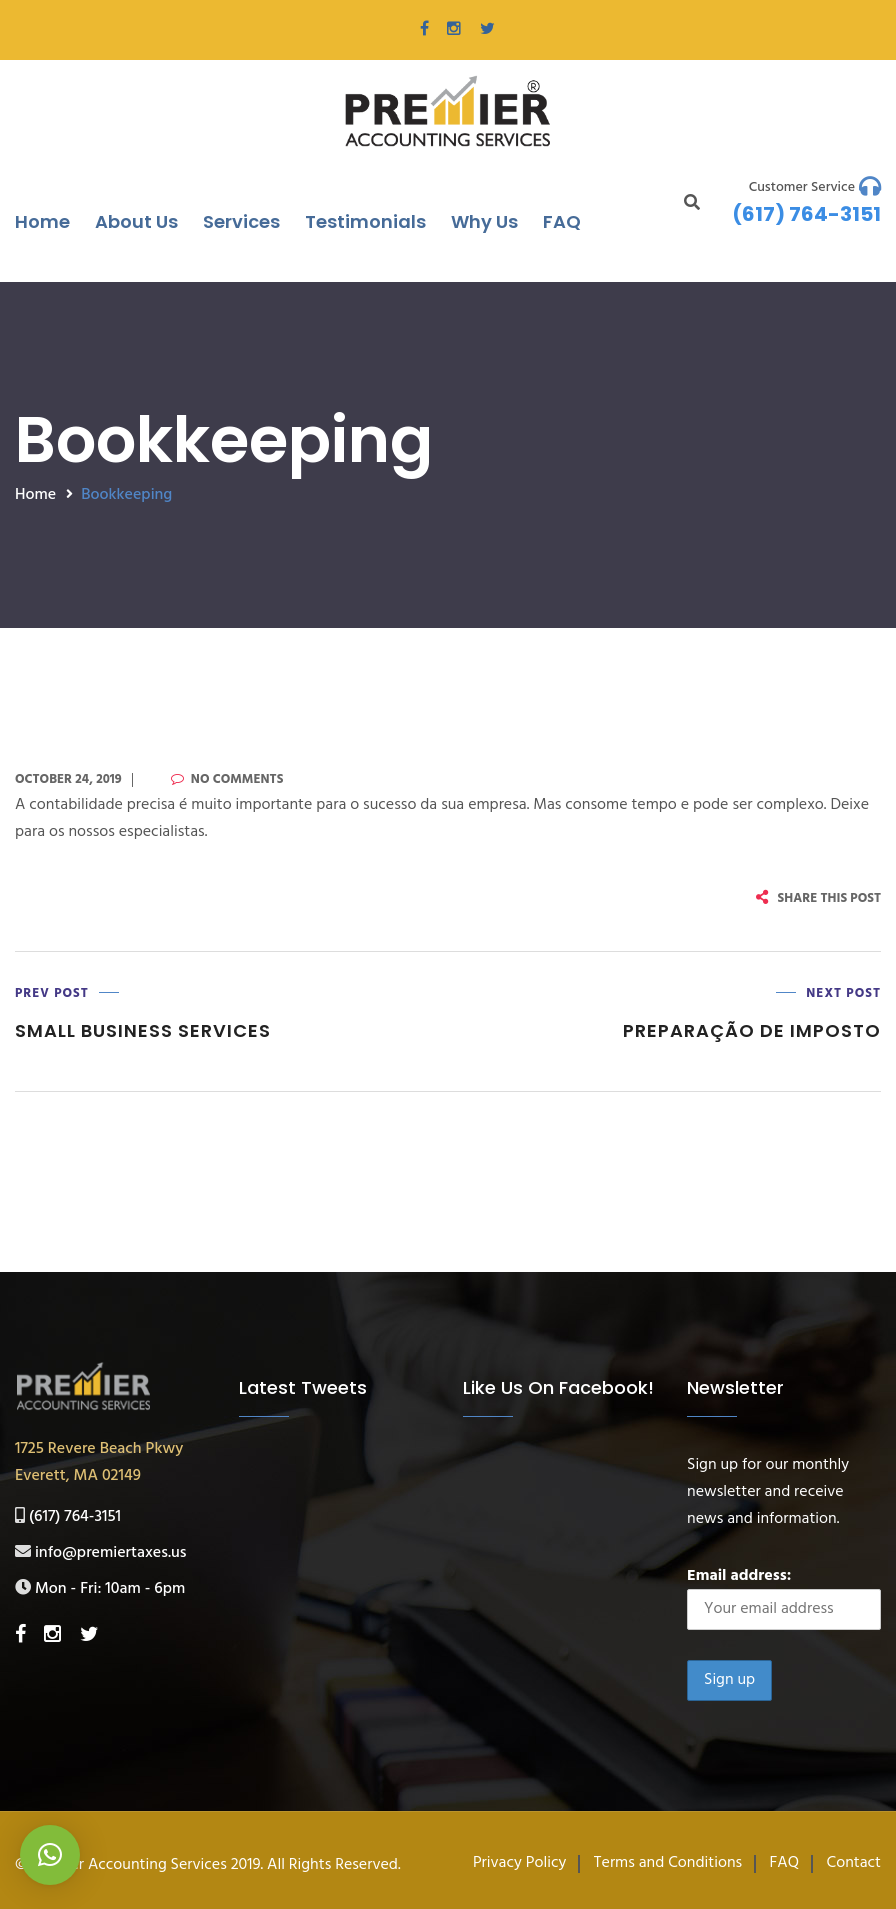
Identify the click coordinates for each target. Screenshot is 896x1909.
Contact (854, 1863)
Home (42, 221)
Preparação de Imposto (752, 1030)
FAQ (562, 221)
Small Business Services (143, 1030)
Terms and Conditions (668, 1863)
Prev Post (52, 993)
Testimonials (365, 221)
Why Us (484, 221)
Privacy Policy (520, 1863)
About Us (136, 221)
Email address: (784, 1596)
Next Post (843, 993)
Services (241, 221)
